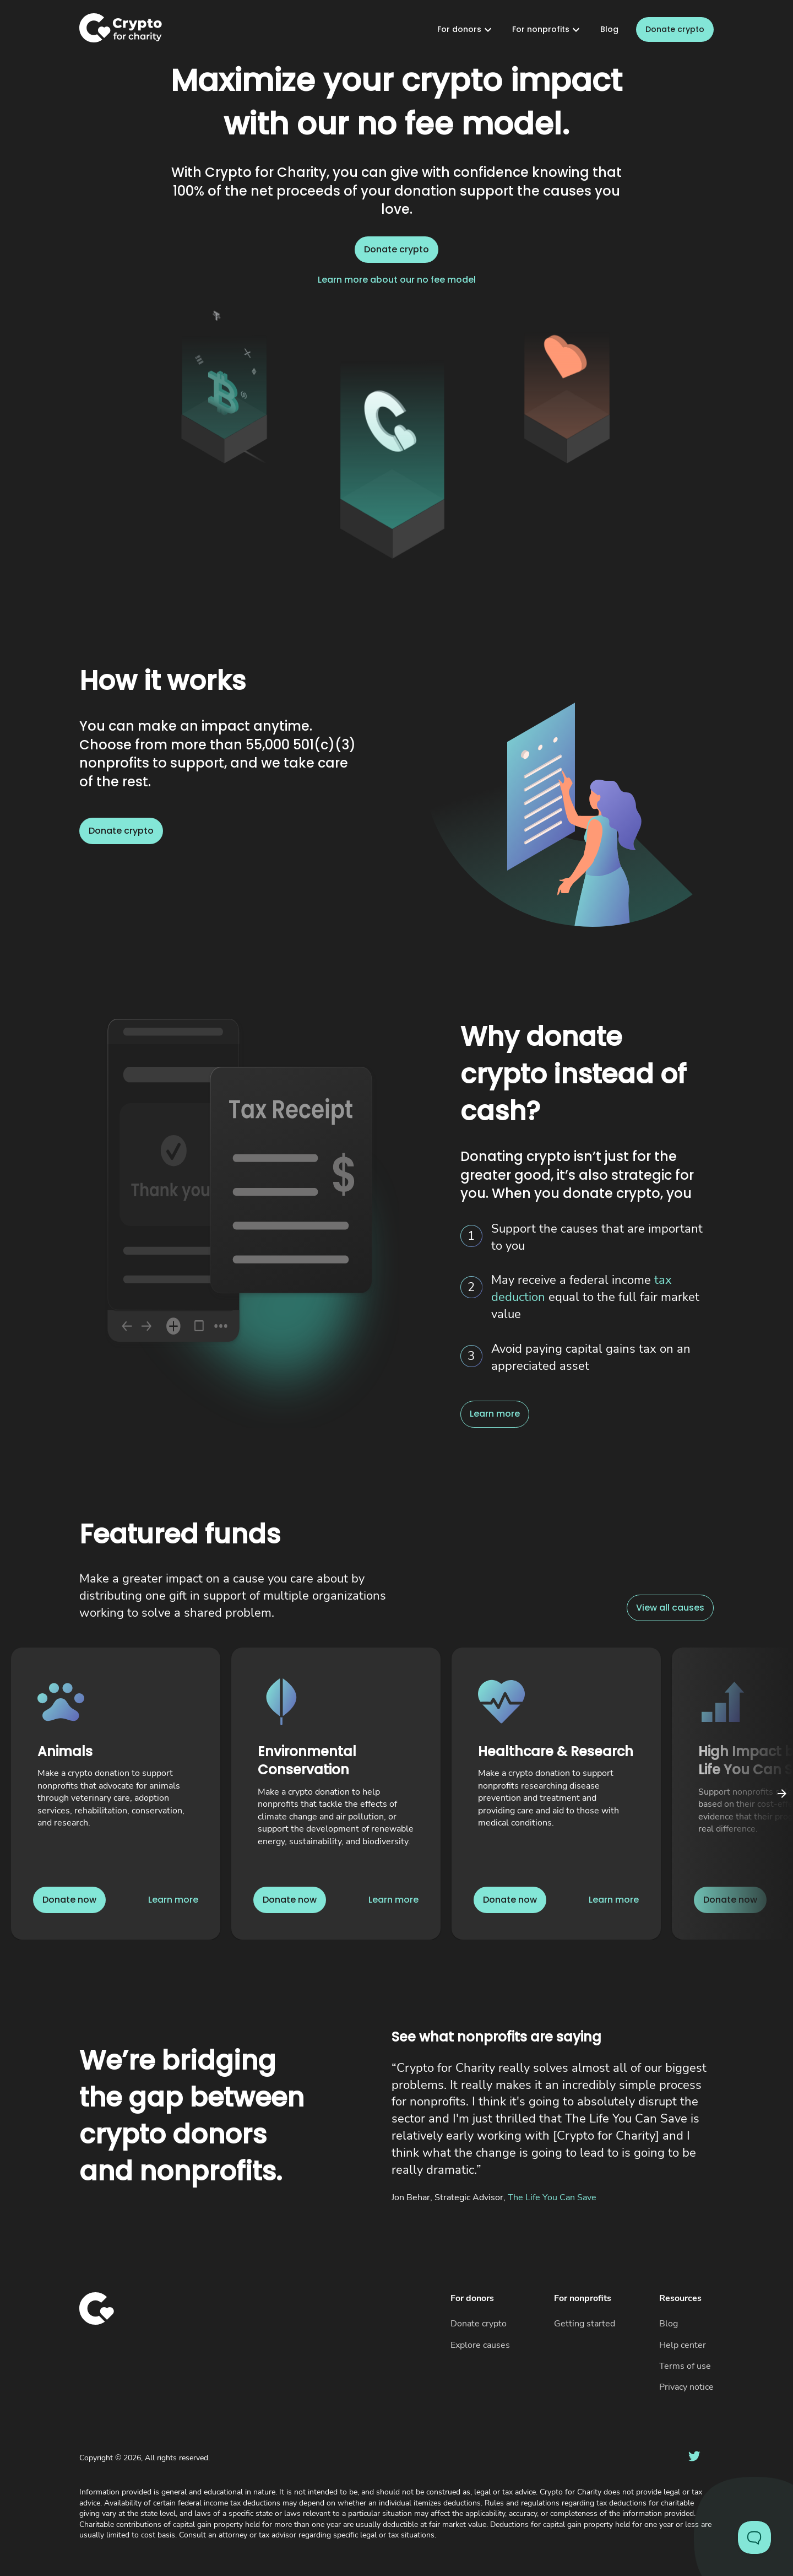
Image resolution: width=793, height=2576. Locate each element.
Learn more (495, 1414)
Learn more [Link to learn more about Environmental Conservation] (393, 1900)
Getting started (584, 2324)
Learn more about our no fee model (397, 279)
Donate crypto (675, 30)
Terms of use (685, 2366)
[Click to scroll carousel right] (782, 1794)
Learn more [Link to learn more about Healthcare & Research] (614, 1900)
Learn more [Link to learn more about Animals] (173, 1900)
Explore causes (480, 2345)
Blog (609, 29)
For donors (466, 29)
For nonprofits (547, 29)
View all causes (670, 1608)
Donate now (69, 1900)
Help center (682, 2345)
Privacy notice (686, 2387)
